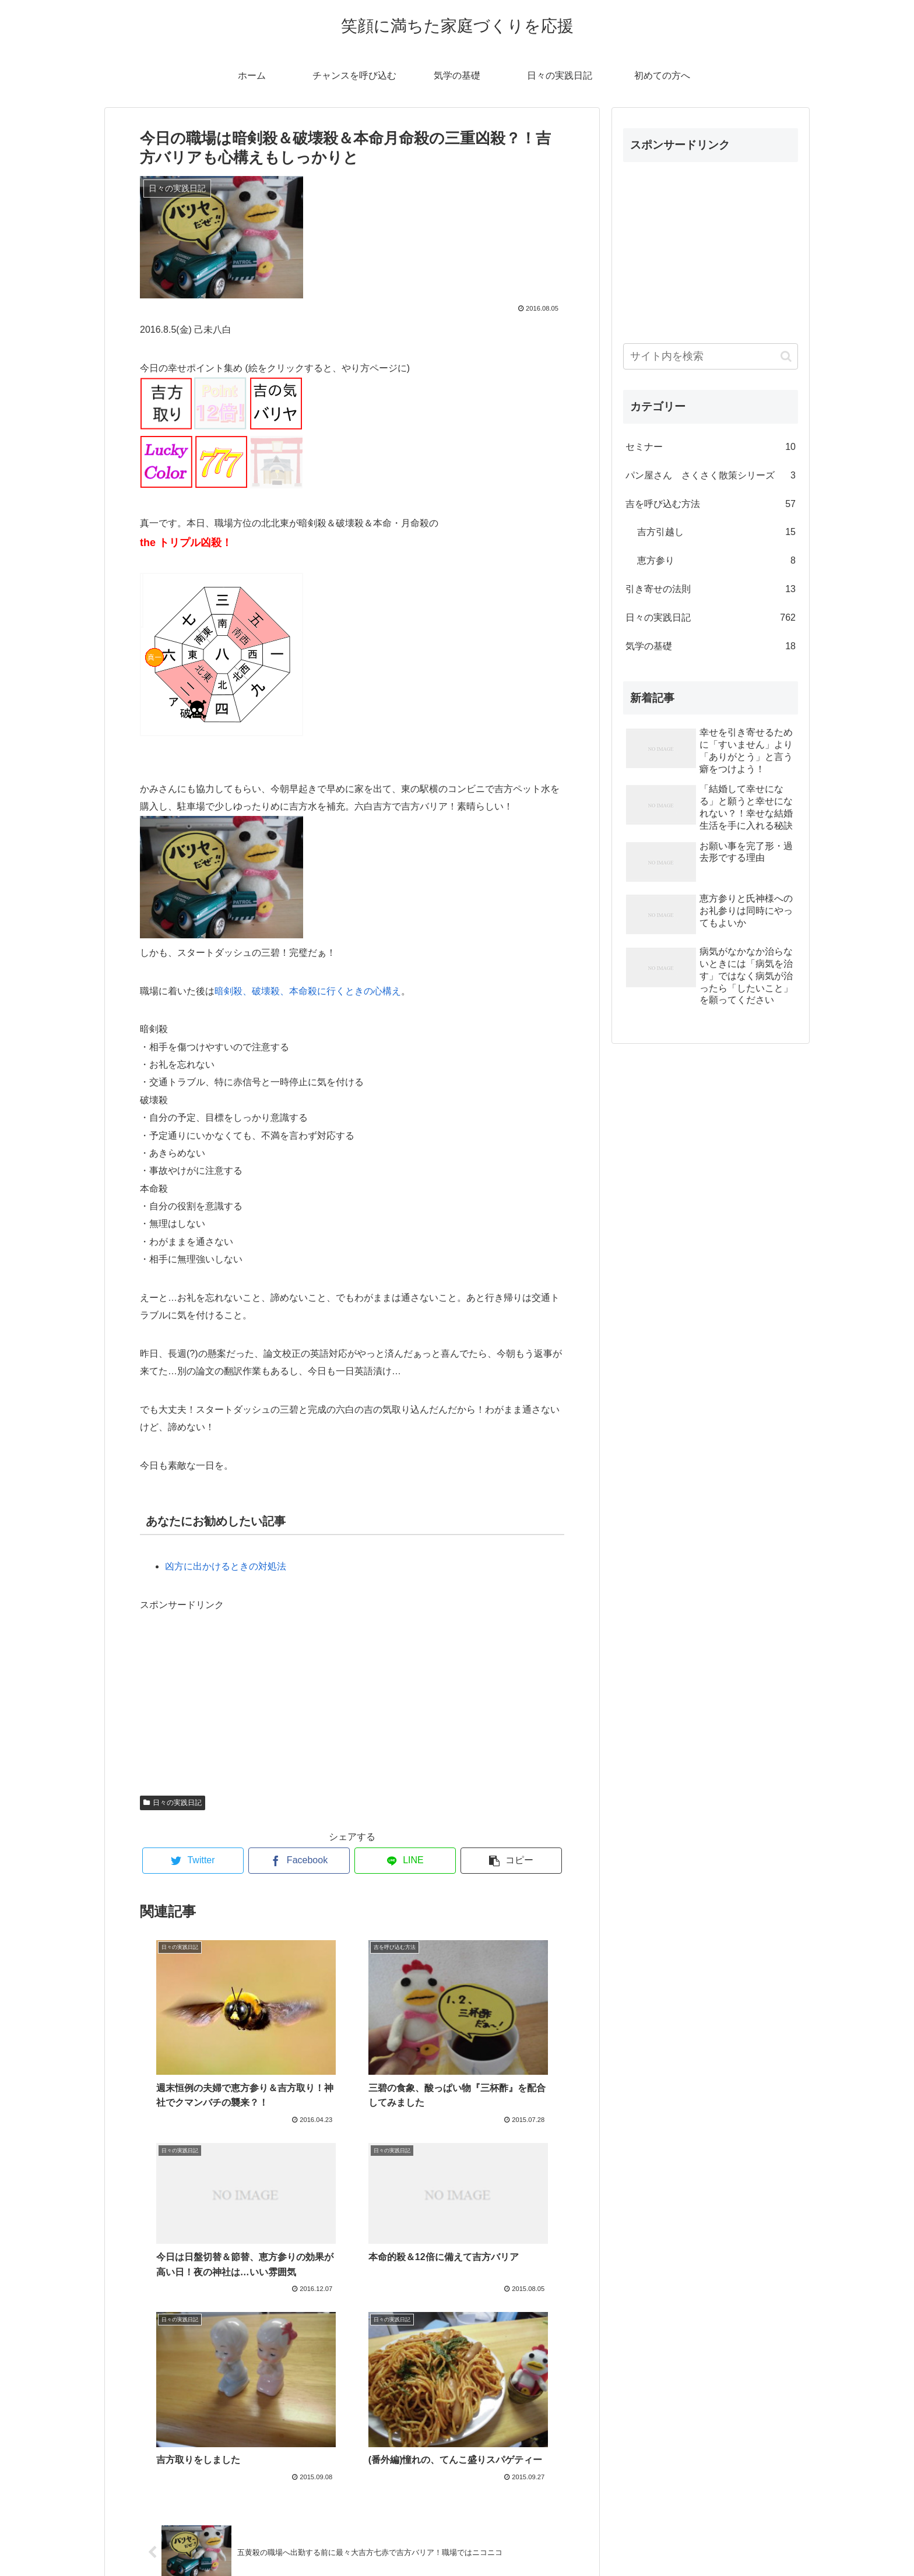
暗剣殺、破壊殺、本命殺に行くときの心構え (308, 991)
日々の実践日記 (172, 1803)
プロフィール (457, 2540)
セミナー (710, 447)
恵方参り (716, 560)
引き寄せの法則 (710, 589)
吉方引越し (716, 532)
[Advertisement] (227, 1686)
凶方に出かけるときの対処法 (225, 1566)
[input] (710, 356)
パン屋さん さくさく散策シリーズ (710, 475)
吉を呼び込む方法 (710, 504)
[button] (786, 356)
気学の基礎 (710, 646)
